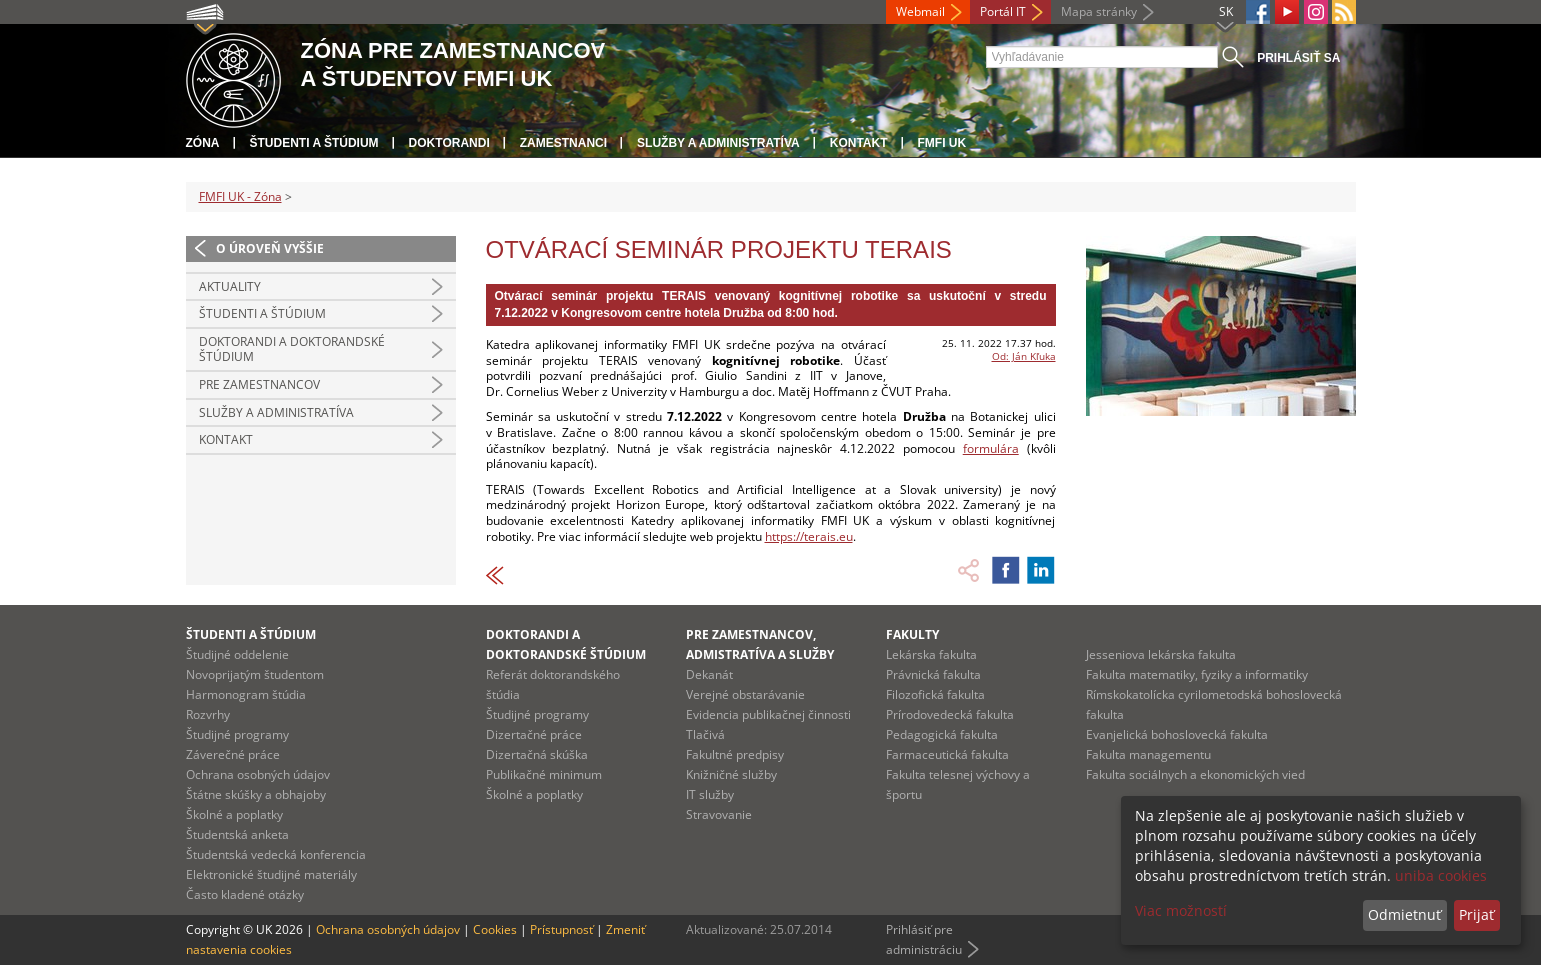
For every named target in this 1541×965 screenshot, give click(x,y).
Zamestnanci (563, 143)
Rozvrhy (208, 714)
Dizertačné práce (534, 734)
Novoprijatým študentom (255, 674)
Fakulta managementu (1148, 754)
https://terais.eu (809, 536)
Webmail (920, 11)
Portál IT (1003, 11)
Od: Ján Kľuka (1024, 356)
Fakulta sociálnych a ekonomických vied (1195, 774)
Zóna (203, 143)
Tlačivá (705, 734)
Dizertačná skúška (537, 754)
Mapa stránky (1099, 11)
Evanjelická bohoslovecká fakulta (1177, 734)
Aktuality (230, 286)
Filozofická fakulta (935, 694)
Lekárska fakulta (931, 654)
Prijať (1476, 914)
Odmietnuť (1404, 914)
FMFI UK (942, 143)
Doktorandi (449, 143)
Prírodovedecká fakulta (950, 714)
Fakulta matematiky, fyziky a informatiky (1197, 674)
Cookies (495, 929)
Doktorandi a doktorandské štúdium (292, 349)
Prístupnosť (561, 929)
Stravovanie (719, 814)
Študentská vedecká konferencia (276, 854)
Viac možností (1181, 910)
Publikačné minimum (544, 774)
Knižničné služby (731, 774)
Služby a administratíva (718, 143)
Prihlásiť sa (1298, 58)
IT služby (710, 794)
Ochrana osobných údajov (258, 774)
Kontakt (859, 143)
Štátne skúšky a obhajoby (256, 794)
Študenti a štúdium (314, 143)
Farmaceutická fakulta (947, 754)
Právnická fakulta (933, 674)
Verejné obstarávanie (745, 694)
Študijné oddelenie (237, 654)
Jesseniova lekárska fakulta (1161, 654)
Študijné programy (237, 734)
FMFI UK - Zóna (240, 196)
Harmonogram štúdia (246, 694)
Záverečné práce (233, 754)
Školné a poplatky (234, 814)
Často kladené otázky (245, 894)
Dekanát (709, 674)
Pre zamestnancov (259, 384)
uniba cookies (1441, 875)
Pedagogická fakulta (942, 734)
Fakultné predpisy (735, 754)
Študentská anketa (237, 834)
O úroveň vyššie (270, 248)
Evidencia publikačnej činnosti (768, 714)
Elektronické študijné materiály (271, 874)
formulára (991, 448)
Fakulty (912, 634)
